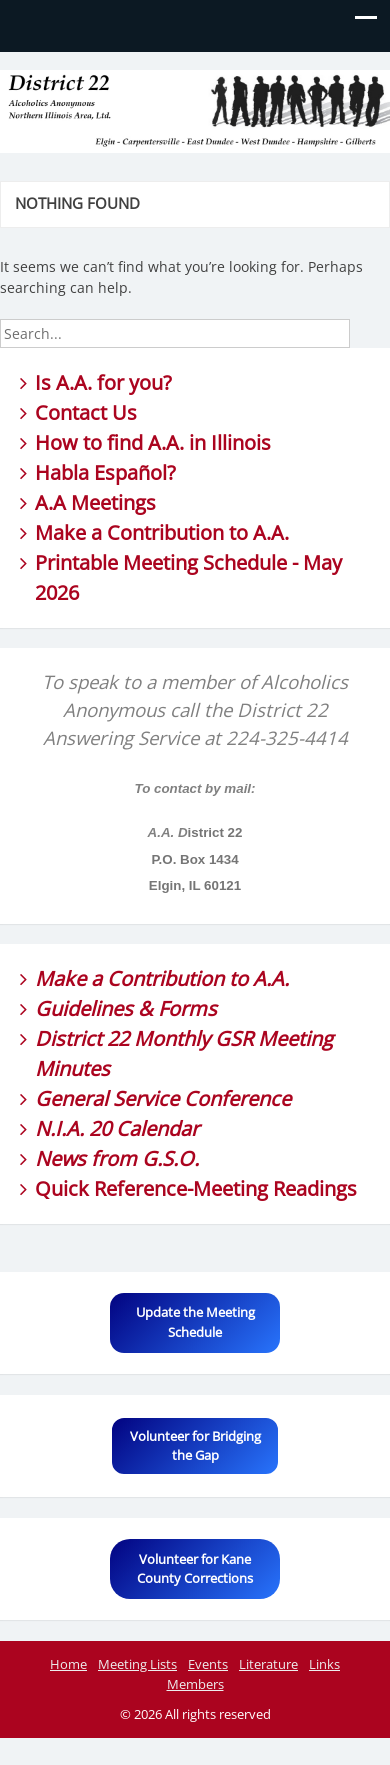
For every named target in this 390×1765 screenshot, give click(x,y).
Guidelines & (96, 1008)
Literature (268, 1664)
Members (195, 1684)
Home (68, 1664)
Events (208, 1664)
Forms (187, 1008)
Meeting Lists (137, 1664)
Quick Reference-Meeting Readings (196, 1188)
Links (324, 1664)
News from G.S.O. (117, 1158)
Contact (71, 412)
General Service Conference (163, 1098)
